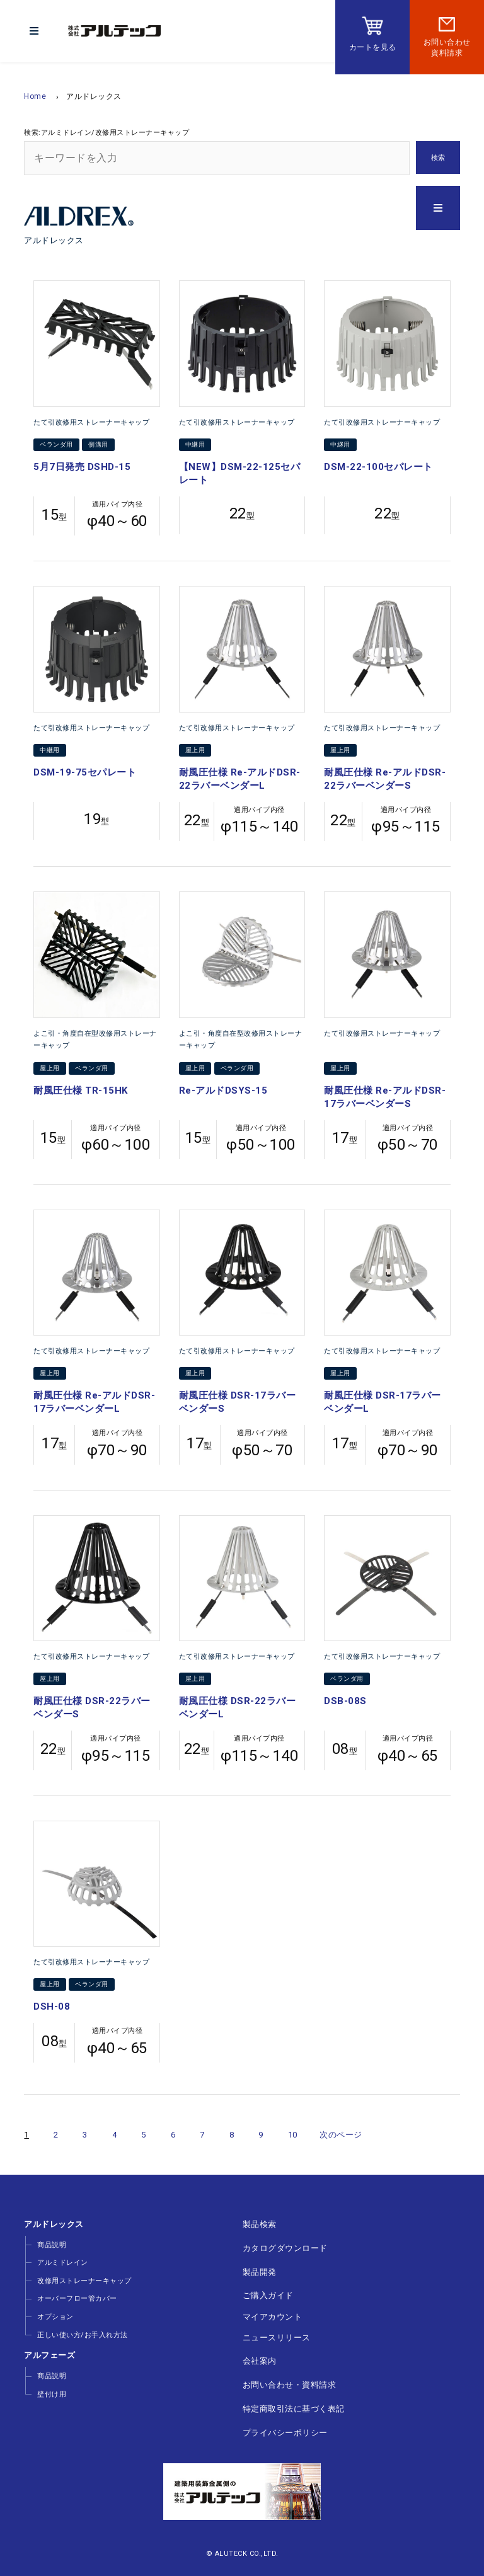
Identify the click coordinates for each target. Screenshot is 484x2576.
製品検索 (259, 2224)
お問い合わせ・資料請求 (289, 2381)
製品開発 (259, 2270)
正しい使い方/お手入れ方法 (82, 2333)
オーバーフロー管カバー (77, 2298)
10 (292, 2134)
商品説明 (51, 2245)
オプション (55, 2315)
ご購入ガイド (267, 2294)
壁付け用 (51, 2392)
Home (35, 96)
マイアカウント (272, 2314)
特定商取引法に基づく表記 (293, 2404)
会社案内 (259, 2357)
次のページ (341, 2134)
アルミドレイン (62, 2262)
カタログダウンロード (284, 2247)
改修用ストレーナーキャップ (84, 2280)
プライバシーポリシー (284, 2427)
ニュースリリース (276, 2334)
